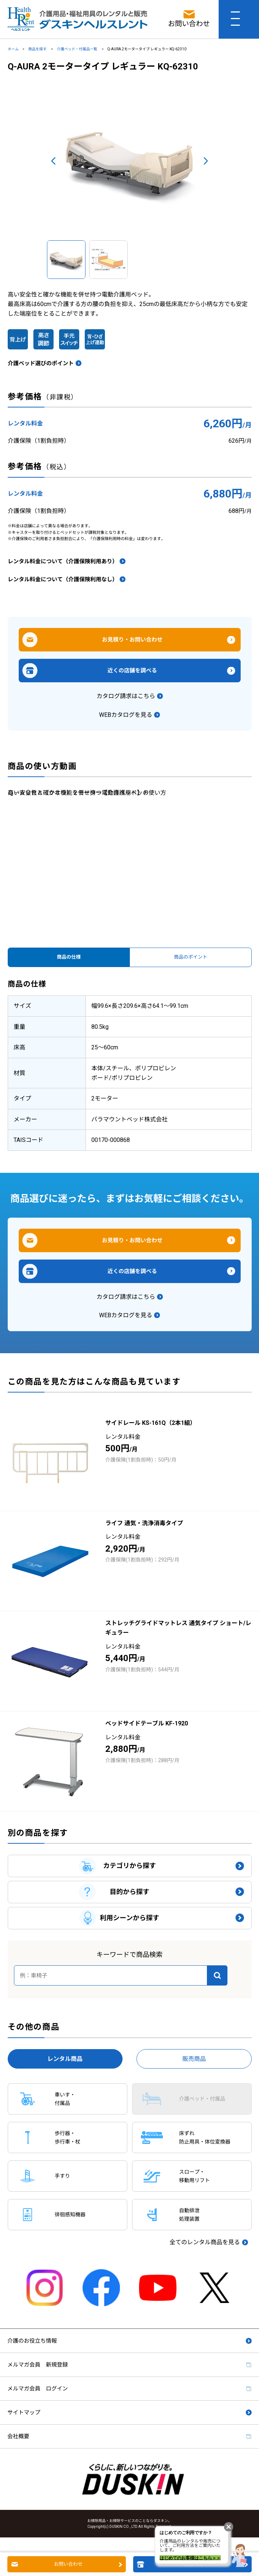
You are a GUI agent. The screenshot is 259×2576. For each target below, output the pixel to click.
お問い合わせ (68, 2564)
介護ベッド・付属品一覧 (77, 49)
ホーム (13, 49)
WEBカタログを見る (125, 714)
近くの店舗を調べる (132, 670)
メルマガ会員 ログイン (37, 2388)
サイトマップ (23, 2412)
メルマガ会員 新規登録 (37, 2364)
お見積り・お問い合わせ (132, 639)
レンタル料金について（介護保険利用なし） (63, 579)
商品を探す (37, 49)
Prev (53, 161)
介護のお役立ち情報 (32, 2341)
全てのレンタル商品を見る (204, 2242)
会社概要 (18, 2436)
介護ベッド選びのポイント (41, 363)
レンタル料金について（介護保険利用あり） (63, 561)
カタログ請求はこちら (125, 696)
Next (206, 161)
